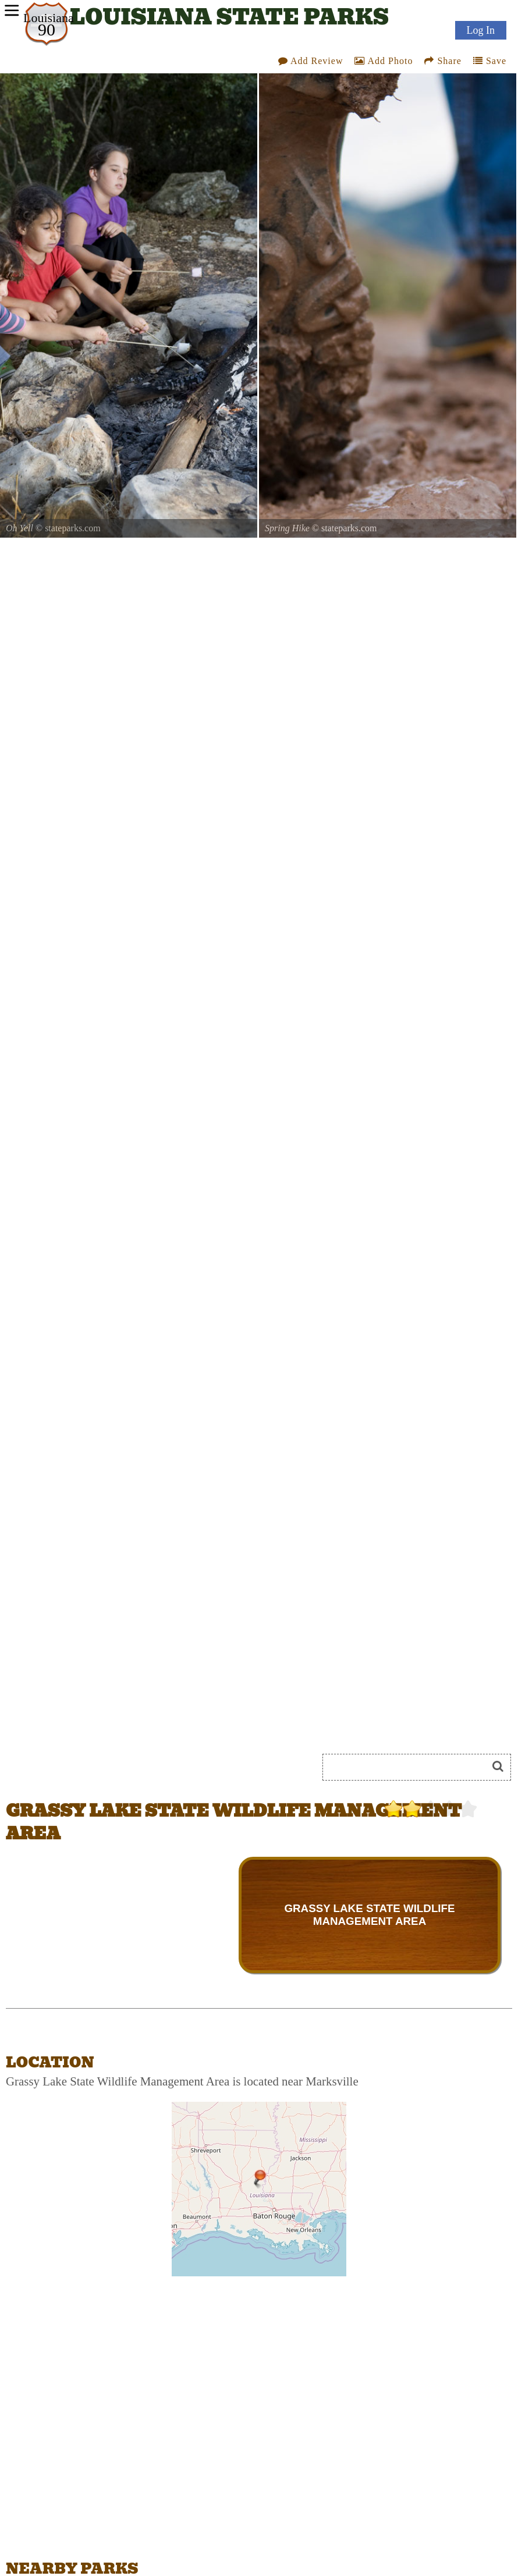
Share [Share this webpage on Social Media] (442, 61)
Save (489, 61)
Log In (481, 30)
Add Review (310, 61)
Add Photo (383, 61)
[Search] (409, 1767)
